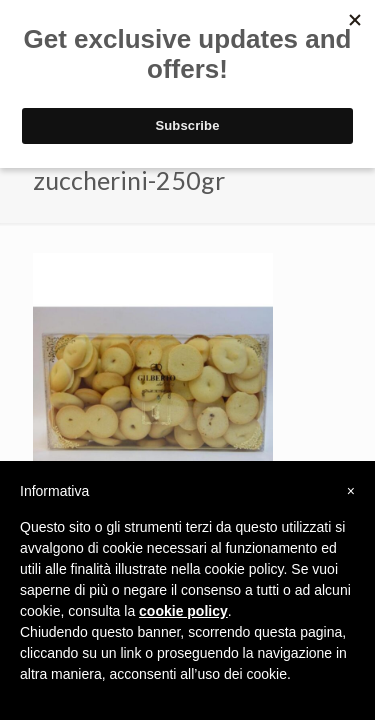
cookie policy (183, 611)
